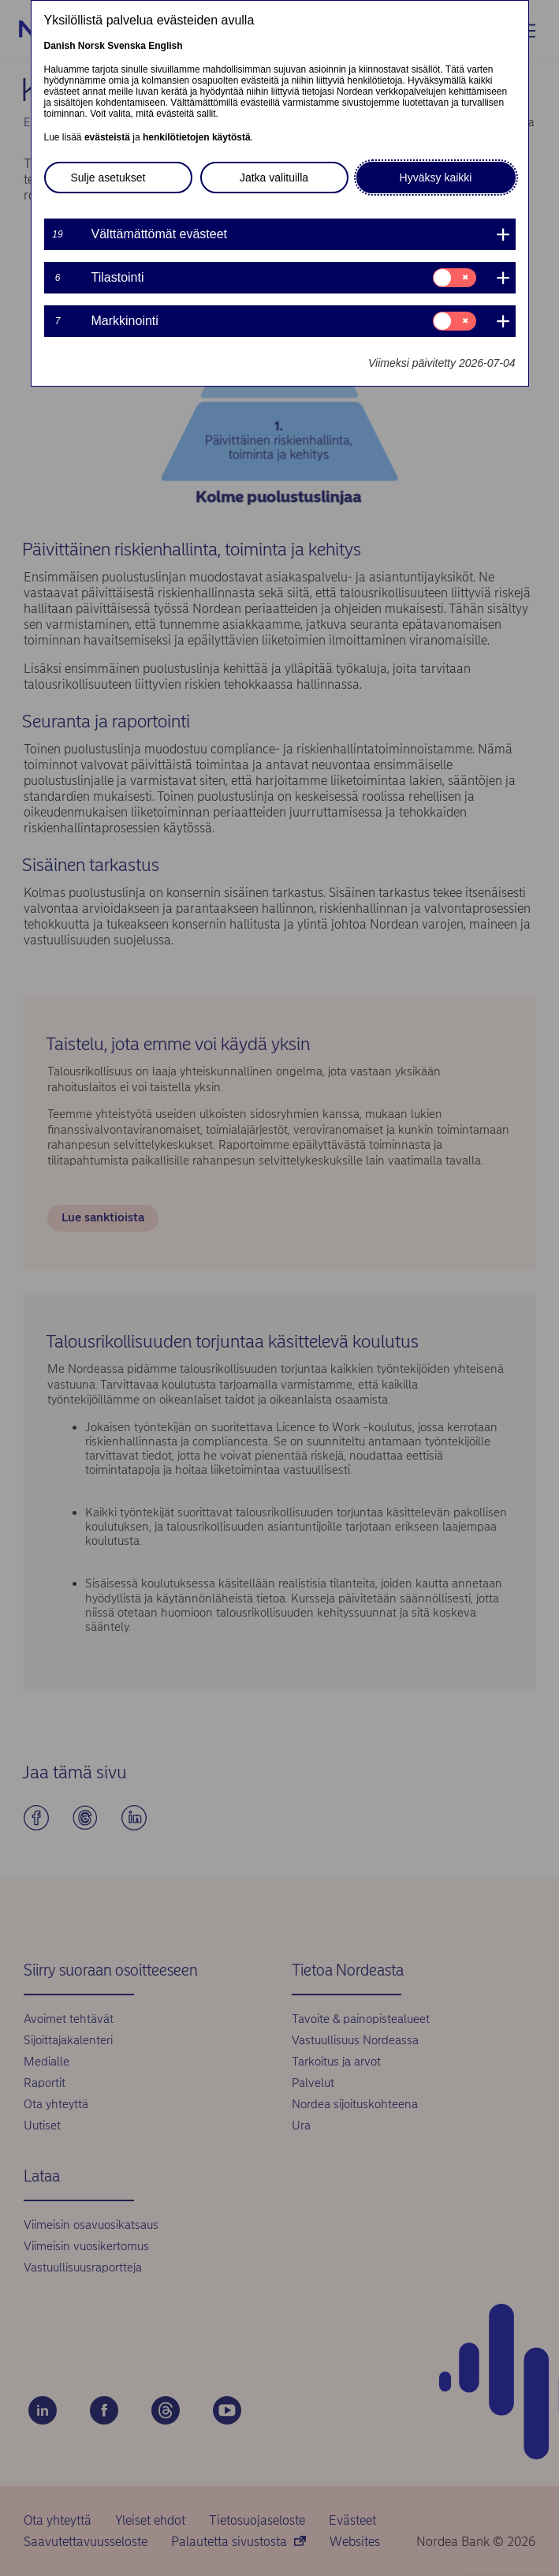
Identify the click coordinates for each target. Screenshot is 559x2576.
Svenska (126, 45)
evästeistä (107, 137)
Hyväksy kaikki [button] (436, 177)
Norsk (91, 45)
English (165, 45)
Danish (60, 45)
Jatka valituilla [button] (274, 177)
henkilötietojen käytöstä (197, 137)
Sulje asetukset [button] (108, 177)
